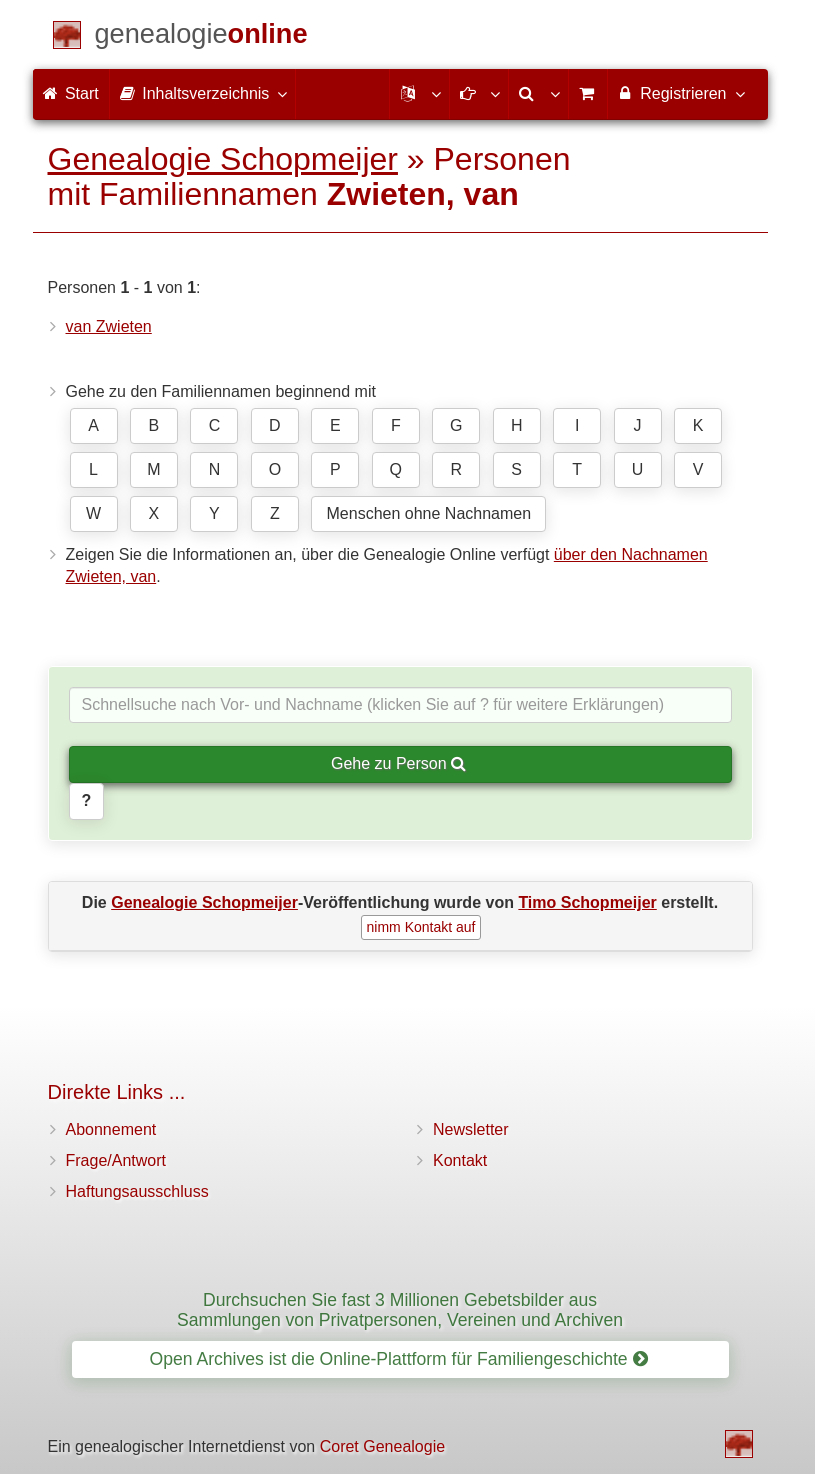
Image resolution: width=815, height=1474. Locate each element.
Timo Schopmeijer (587, 902)
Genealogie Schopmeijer (223, 159)
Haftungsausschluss (137, 1191)
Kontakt (460, 1160)
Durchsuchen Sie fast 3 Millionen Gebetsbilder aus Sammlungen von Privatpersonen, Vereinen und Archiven (400, 1309)
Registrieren (680, 93)
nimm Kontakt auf (421, 927)
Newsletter (471, 1129)
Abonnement (111, 1129)
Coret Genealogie (382, 1446)
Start (71, 93)
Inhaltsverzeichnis (203, 93)
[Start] (201, 37)
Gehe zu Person (398, 763)
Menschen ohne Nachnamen (429, 513)
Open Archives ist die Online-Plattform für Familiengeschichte (398, 1359)
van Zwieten (109, 326)
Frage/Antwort (116, 1160)
